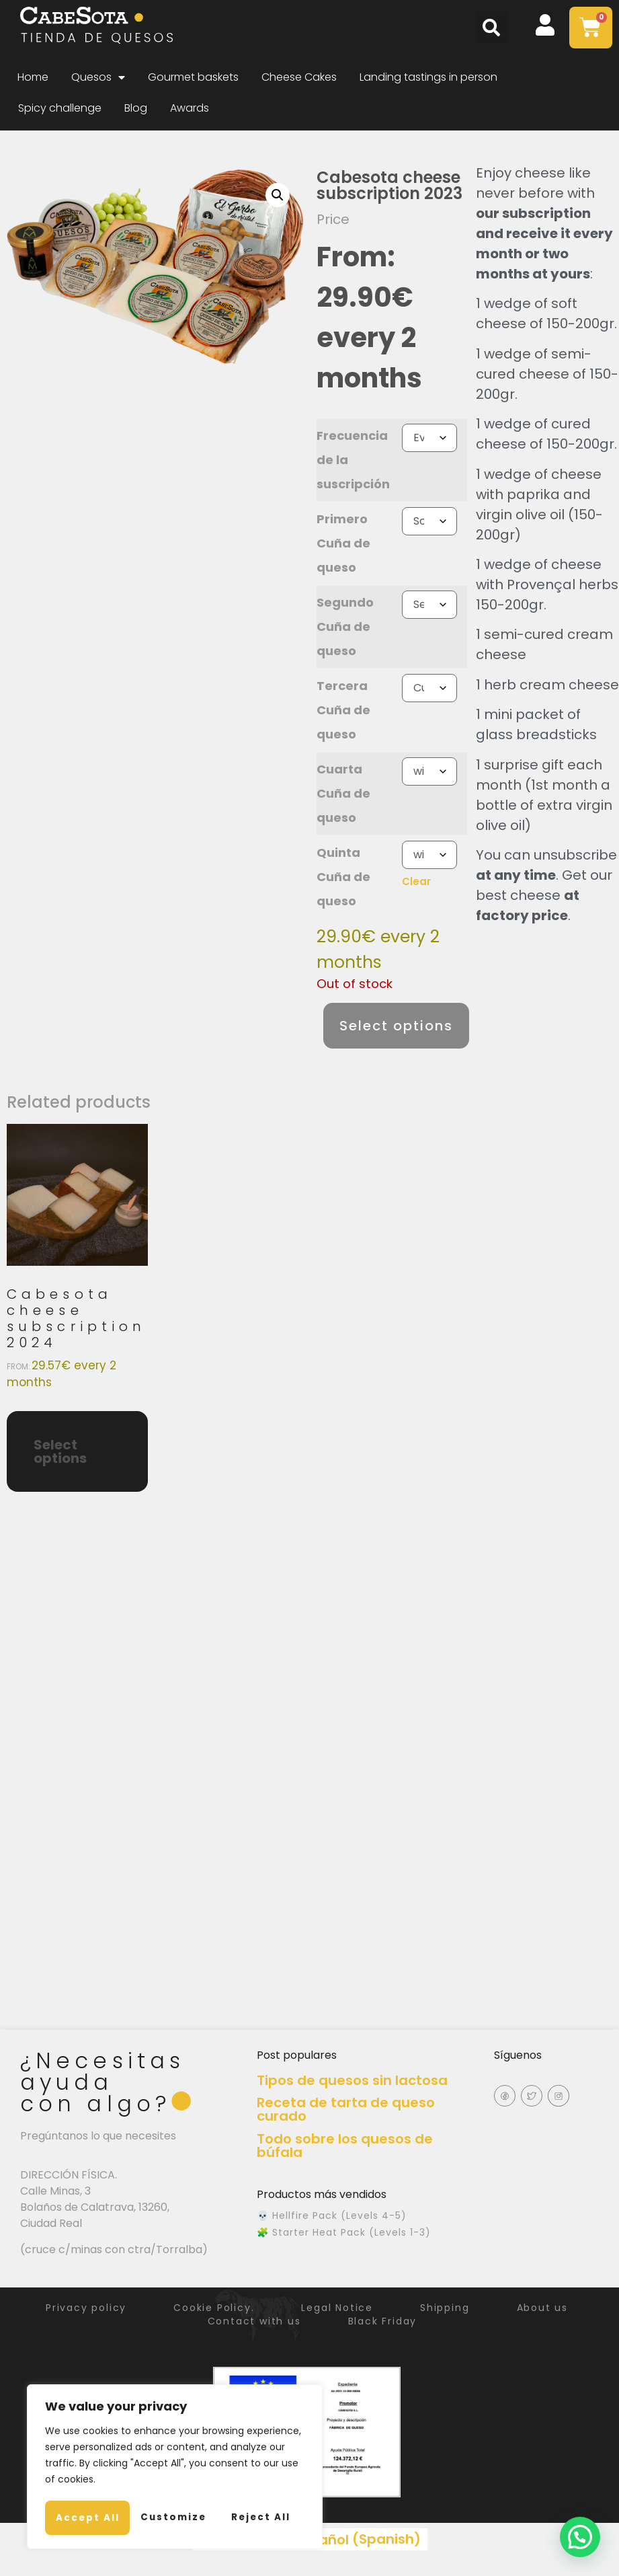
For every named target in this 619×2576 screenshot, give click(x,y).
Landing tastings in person (428, 77)
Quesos (98, 77)
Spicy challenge (59, 108)
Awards (189, 108)
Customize (109, 2482)
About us (555, 2307)
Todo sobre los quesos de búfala (345, 2145)
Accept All (174, 2517)
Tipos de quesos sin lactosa (352, 2080)
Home (32, 77)
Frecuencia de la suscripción (353, 459)
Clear (416, 881)
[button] (491, 27)
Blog (135, 108)
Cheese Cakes (299, 77)
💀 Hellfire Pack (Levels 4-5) (332, 2215)
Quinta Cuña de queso (343, 876)
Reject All (238, 2482)
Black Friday (386, 2321)
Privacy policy (72, 2307)
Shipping (451, 2307)
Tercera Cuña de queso (343, 710)
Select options (396, 1025)
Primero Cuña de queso (343, 543)
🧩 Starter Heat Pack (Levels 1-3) (344, 2232)
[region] (175, 2450)
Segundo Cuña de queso (345, 626)
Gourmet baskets (193, 77)
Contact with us (251, 2321)
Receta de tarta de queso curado (346, 2109)
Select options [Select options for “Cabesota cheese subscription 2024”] (60, 1451)
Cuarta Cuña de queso (343, 793)
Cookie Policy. (207, 2307)
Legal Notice (337, 2307)
